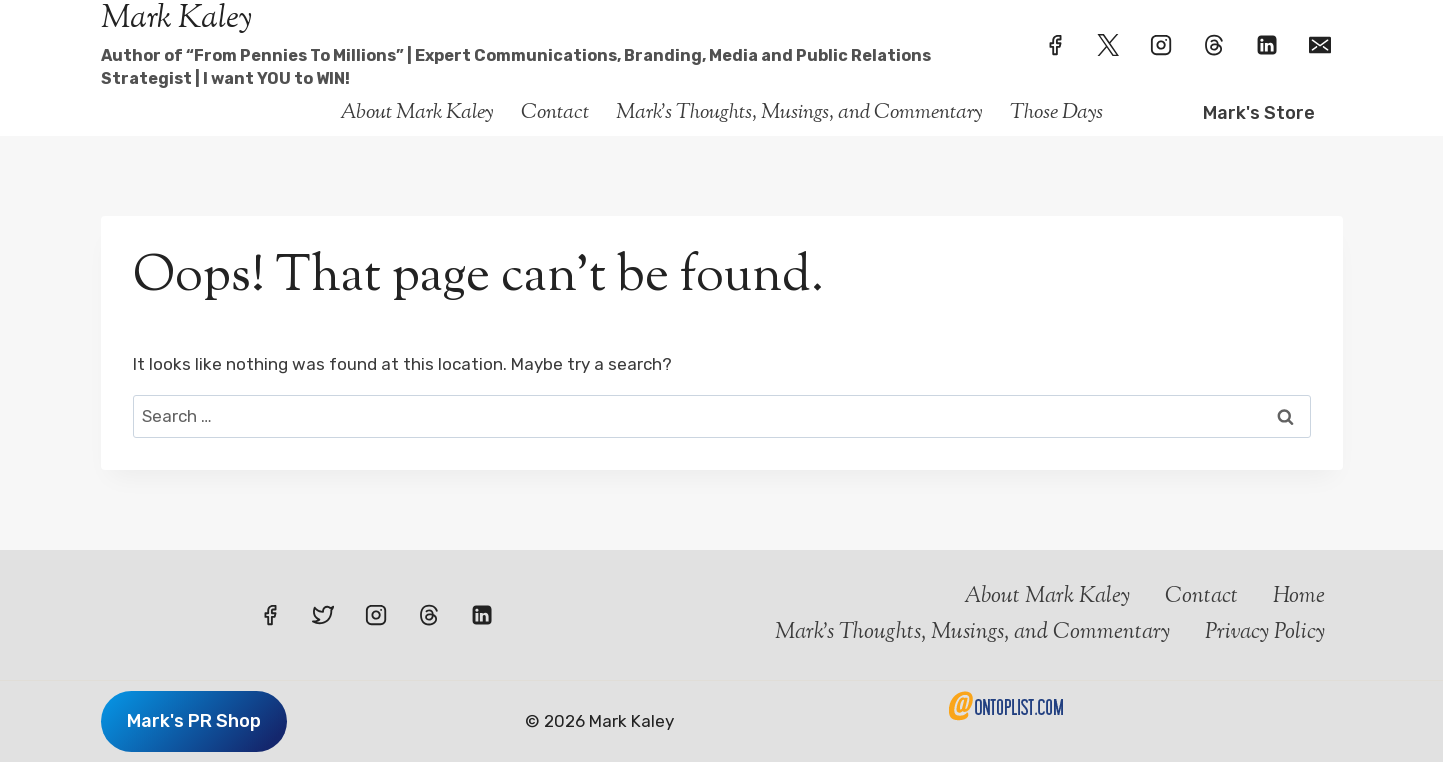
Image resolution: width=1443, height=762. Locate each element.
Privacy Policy (1265, 633)
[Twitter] (1108, 45)
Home (1299, 597)
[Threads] (1214, 45)
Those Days (1056, 113)
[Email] (1320, 45)
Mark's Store (1259, 113)
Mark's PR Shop (194, 721)
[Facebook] (1055, 45)
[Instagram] (1161, 45)
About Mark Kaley (417, 113)
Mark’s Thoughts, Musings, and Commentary (799, 113)
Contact (555, 113)
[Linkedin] (1267, 45)
